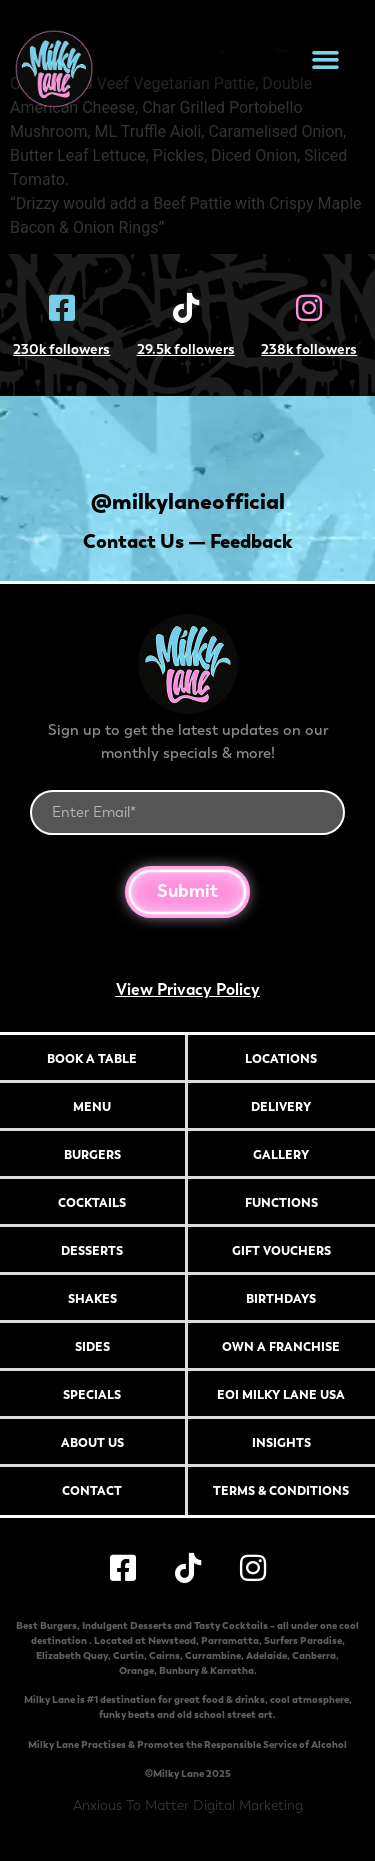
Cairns (164, 1655)
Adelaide (266, 1655)
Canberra (314, 1655)
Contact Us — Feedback (187, 541)
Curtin (128, 1655)
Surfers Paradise (303, 1640)
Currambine (213, 1655)
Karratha (232, 1670)
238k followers (309, 350)
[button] (326, 60)
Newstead (172, 1640)
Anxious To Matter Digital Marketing (188, 1805)
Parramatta (230, 1640)
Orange (136, 1670)
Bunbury (179, 1670)
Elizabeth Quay (72, 1655)
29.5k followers (186, 350)
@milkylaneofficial (188, 501)
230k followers (61, 349)
